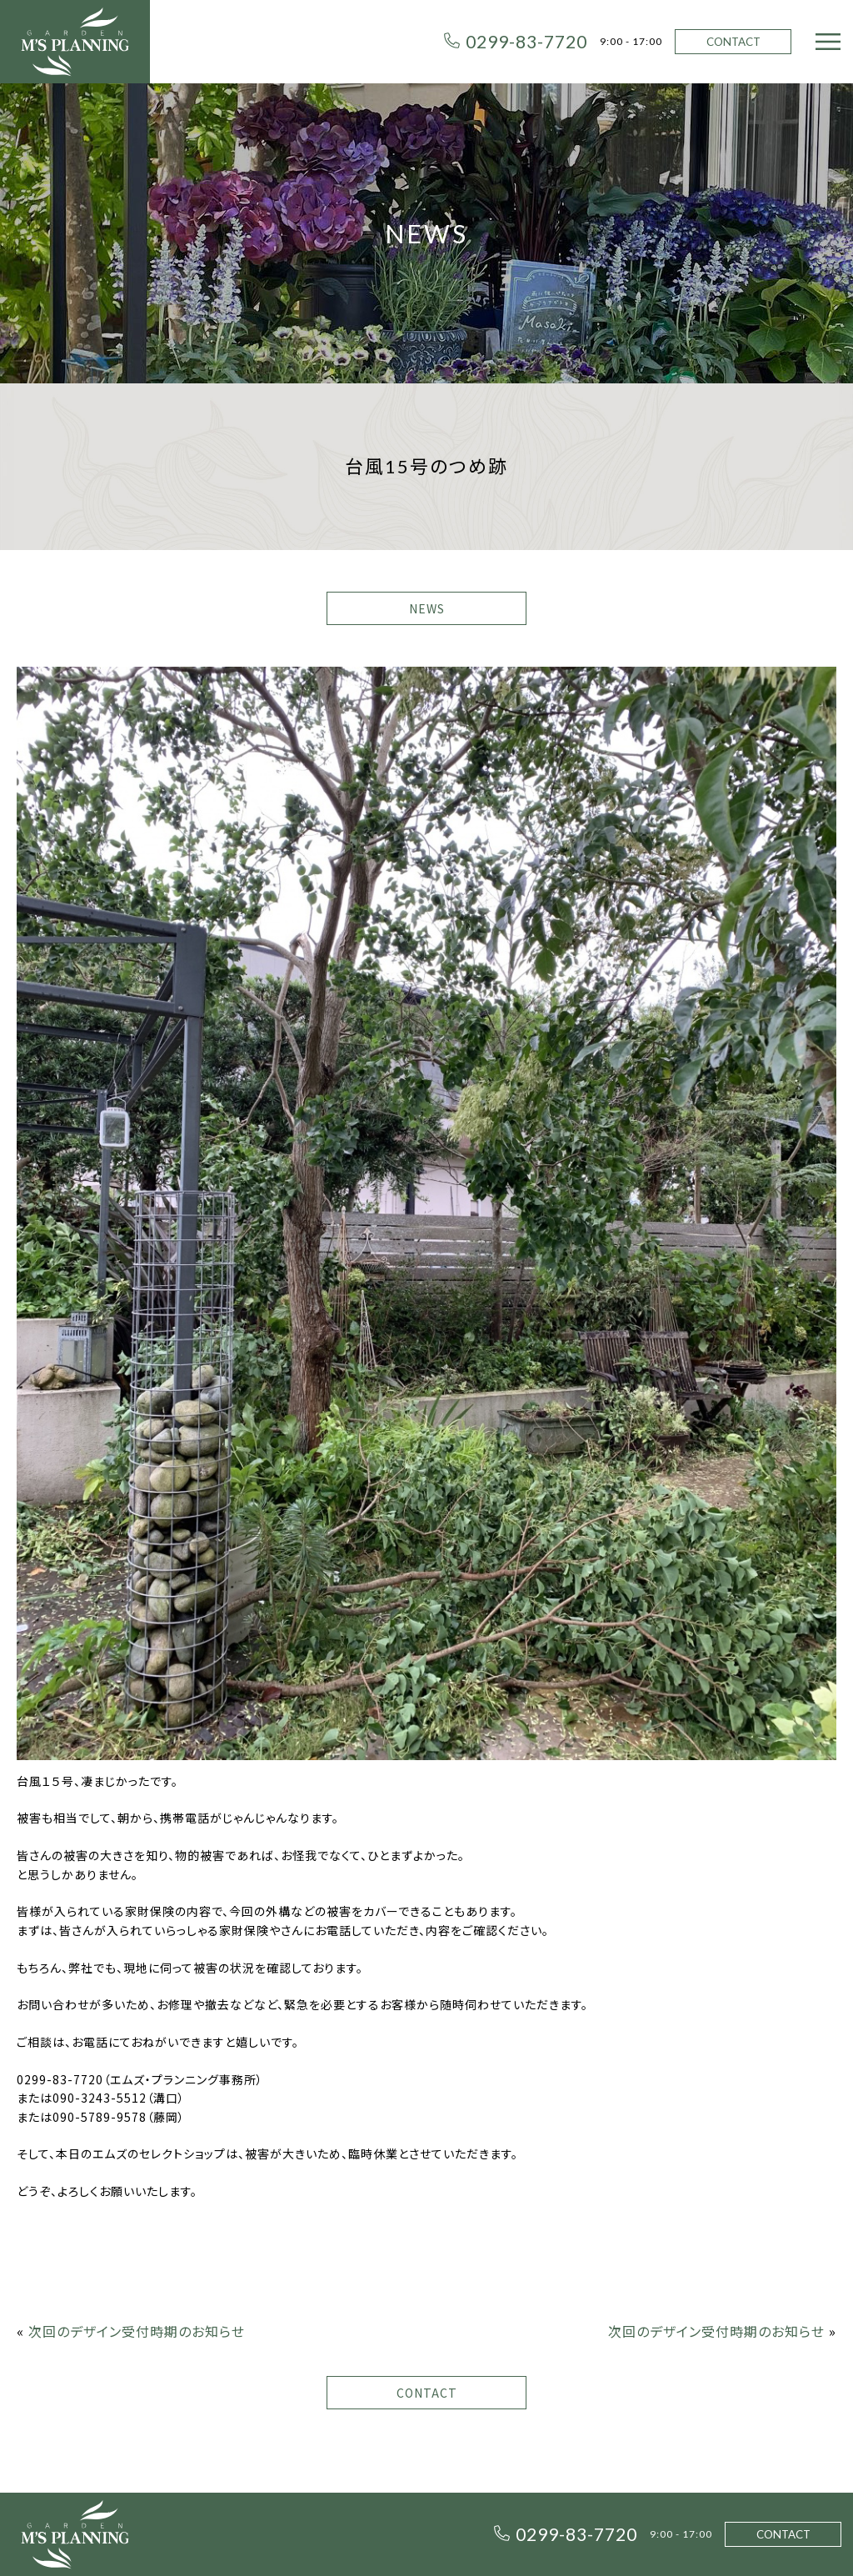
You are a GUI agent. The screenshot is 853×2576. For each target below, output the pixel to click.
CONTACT (733, 41)
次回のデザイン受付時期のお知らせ (136, 2331)
